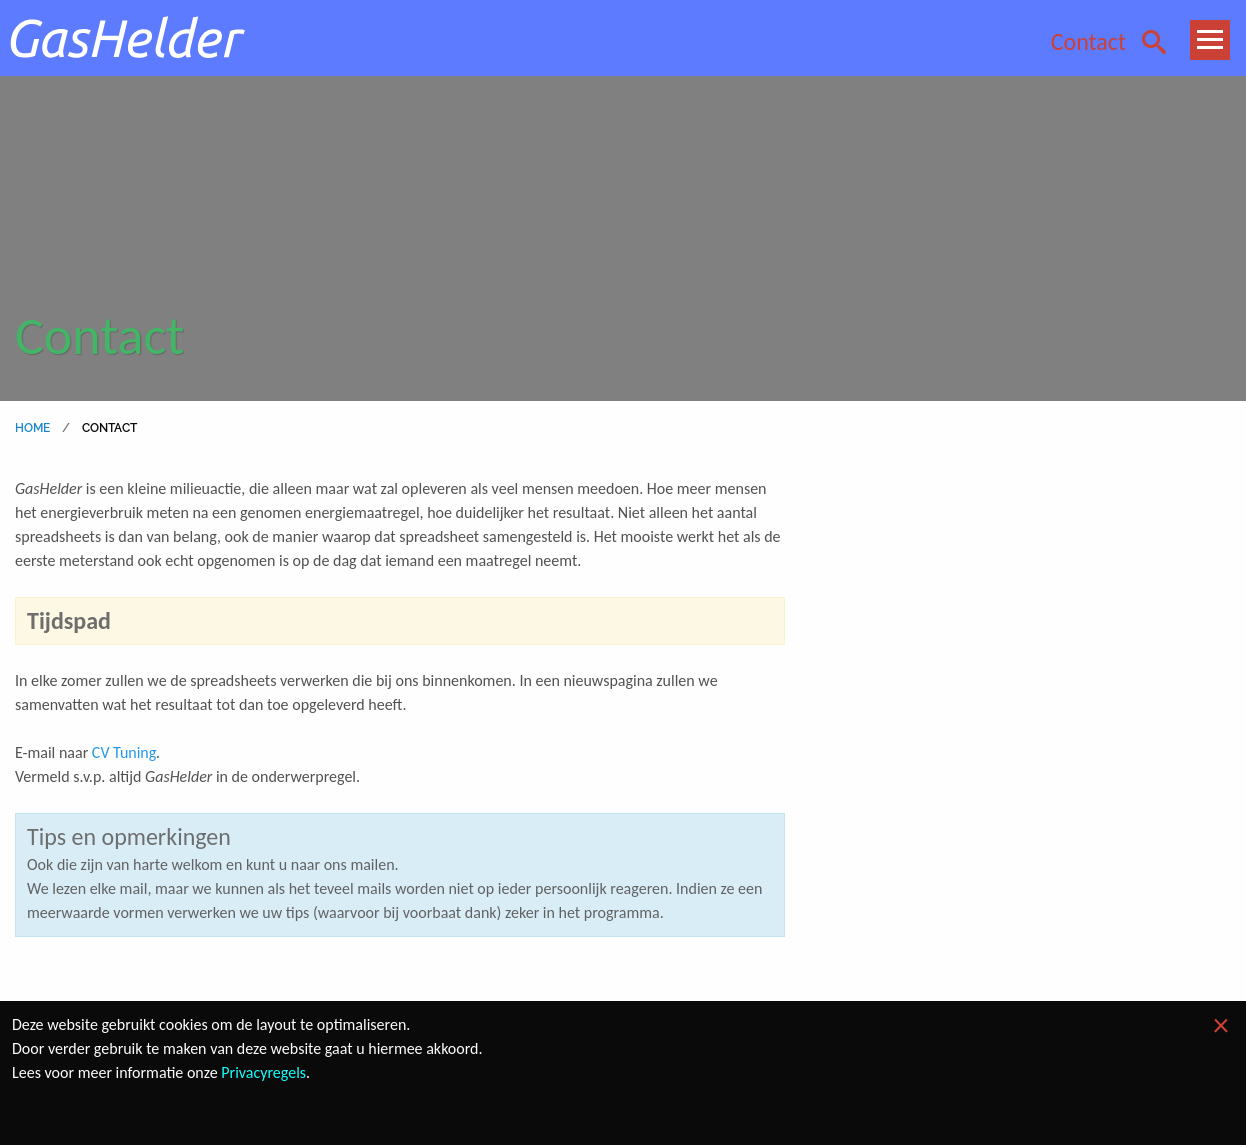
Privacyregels (263, 1072)
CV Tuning (124, 752)
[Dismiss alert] (1221, 1026)
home (33, 428)
